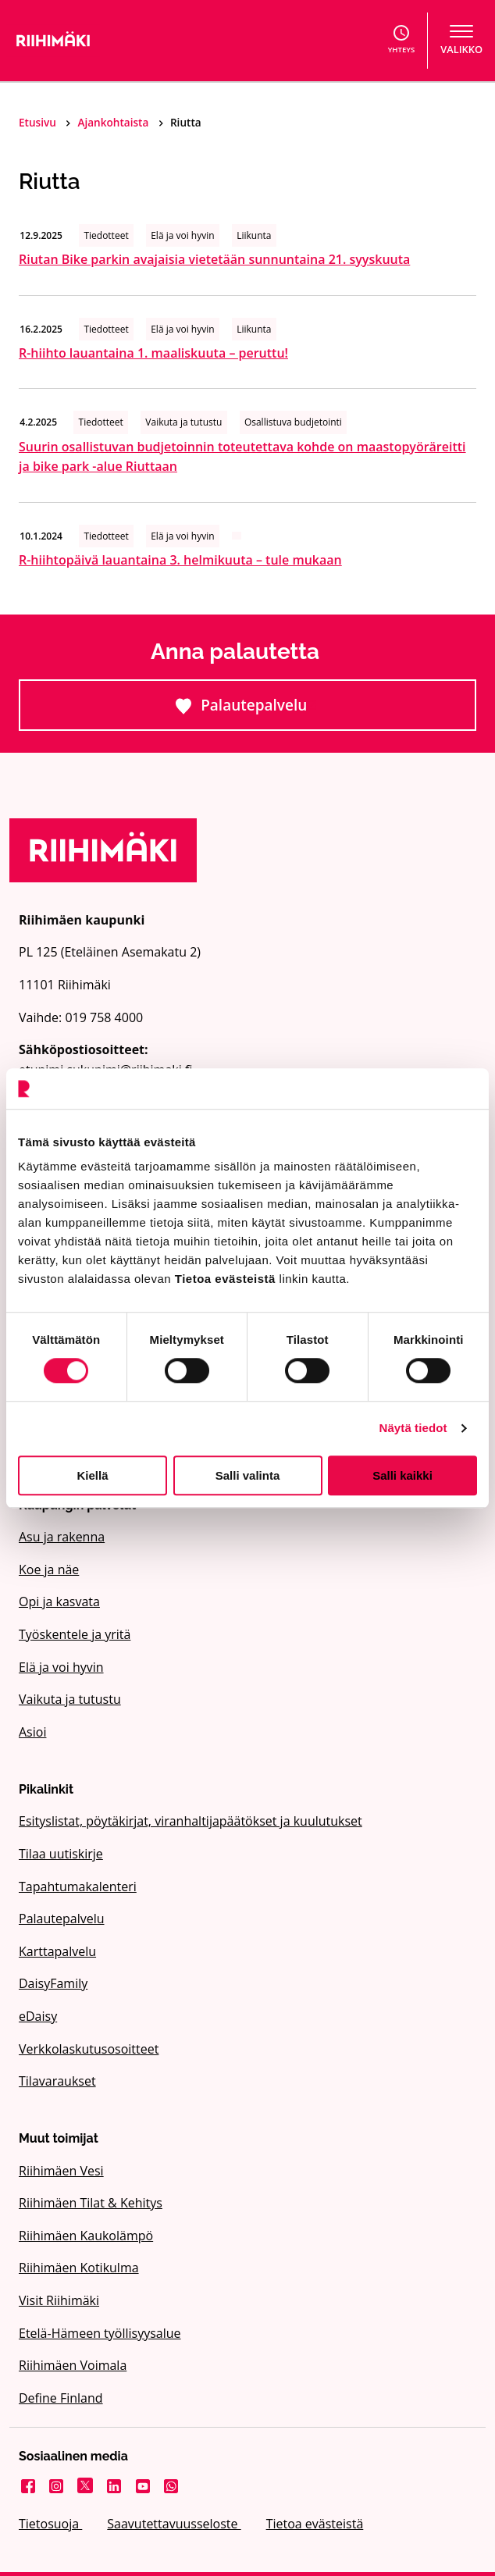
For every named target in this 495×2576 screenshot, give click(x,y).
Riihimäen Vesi (61, 2170)
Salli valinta (247, 1475)
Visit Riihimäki (59, 2300)
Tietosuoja (50, 2523)
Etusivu (39, 122)
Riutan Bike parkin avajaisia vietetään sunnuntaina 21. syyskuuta (214, 259)
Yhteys (401, 40)
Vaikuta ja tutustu (70, 1699)
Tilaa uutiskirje (61, 1853)
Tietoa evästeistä (315, 2523)
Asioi (32, 1731)
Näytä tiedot (413, 1427)
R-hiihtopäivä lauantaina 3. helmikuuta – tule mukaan (180, 559)
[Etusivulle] (119, 40)
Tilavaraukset (57, 2081)
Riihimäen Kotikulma (79, 2267)
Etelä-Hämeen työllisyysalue (100, 2333)
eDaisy (38, 2016)
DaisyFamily (53, 1983)
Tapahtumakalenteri (78, 1886)
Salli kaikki (402, 1475)
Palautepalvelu (304, 712)
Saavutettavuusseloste (173, 2523)
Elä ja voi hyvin (61, 1667)
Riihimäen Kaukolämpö (86, 2235)
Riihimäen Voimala (72, 2365)
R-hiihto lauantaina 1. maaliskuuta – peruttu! (153, 353)
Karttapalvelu (57, 1951)
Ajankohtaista (114, 122)
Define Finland (61, 2398)
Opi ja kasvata (59, 1601)
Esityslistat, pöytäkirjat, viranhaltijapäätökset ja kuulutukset (190, 1821)
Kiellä (92, 1475)
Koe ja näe (49, 1569)
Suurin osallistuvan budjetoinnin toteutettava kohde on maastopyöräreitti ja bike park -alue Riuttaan (242, 457)
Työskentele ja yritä (74, 1634)
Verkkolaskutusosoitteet (88, 2049)
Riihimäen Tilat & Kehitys (90, 2202)
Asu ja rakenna (62, 1536)
